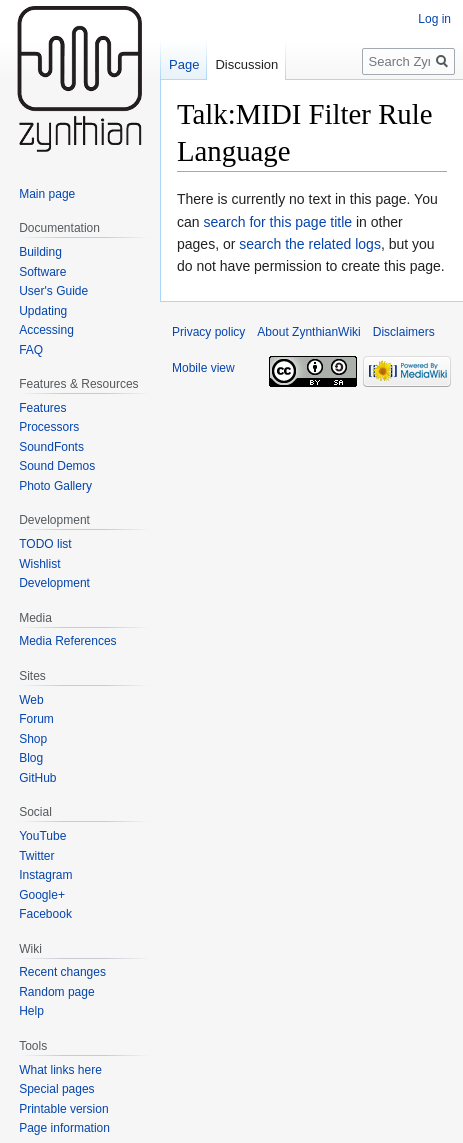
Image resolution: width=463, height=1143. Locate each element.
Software (42, 272)
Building (40, 252)
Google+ (42, 895)
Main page (47, 194)
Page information (64, 1128)
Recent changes (62, 972)
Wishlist (39, 564)
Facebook (45, 914)
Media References (67, 641)
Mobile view (203, 368)
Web (31, 700)
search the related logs (310, 244)
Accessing (46, 330)
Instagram (45, 875)
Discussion (246, 64)
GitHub (37, 778)
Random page (56, 992)
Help (31, 1011)
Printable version (63, 1109)
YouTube (42, 836)
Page (184, 64)
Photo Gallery (55, 486)
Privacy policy (208, 332)
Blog (31, 758)
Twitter (36, 856)
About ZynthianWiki (308, 332)
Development (54, 583)
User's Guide (53, 291)
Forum (36, 719)
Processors (49, 427)
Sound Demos (57, 466)
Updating (43, 311)
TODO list (45, 544)
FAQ (31, 350)
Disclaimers (404, 332)
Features (42, 408)
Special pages (56, 1089)
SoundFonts (51, 447)
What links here (60, 1070)
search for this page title (277, 222)
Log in (434, 19)
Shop (33, 739)
